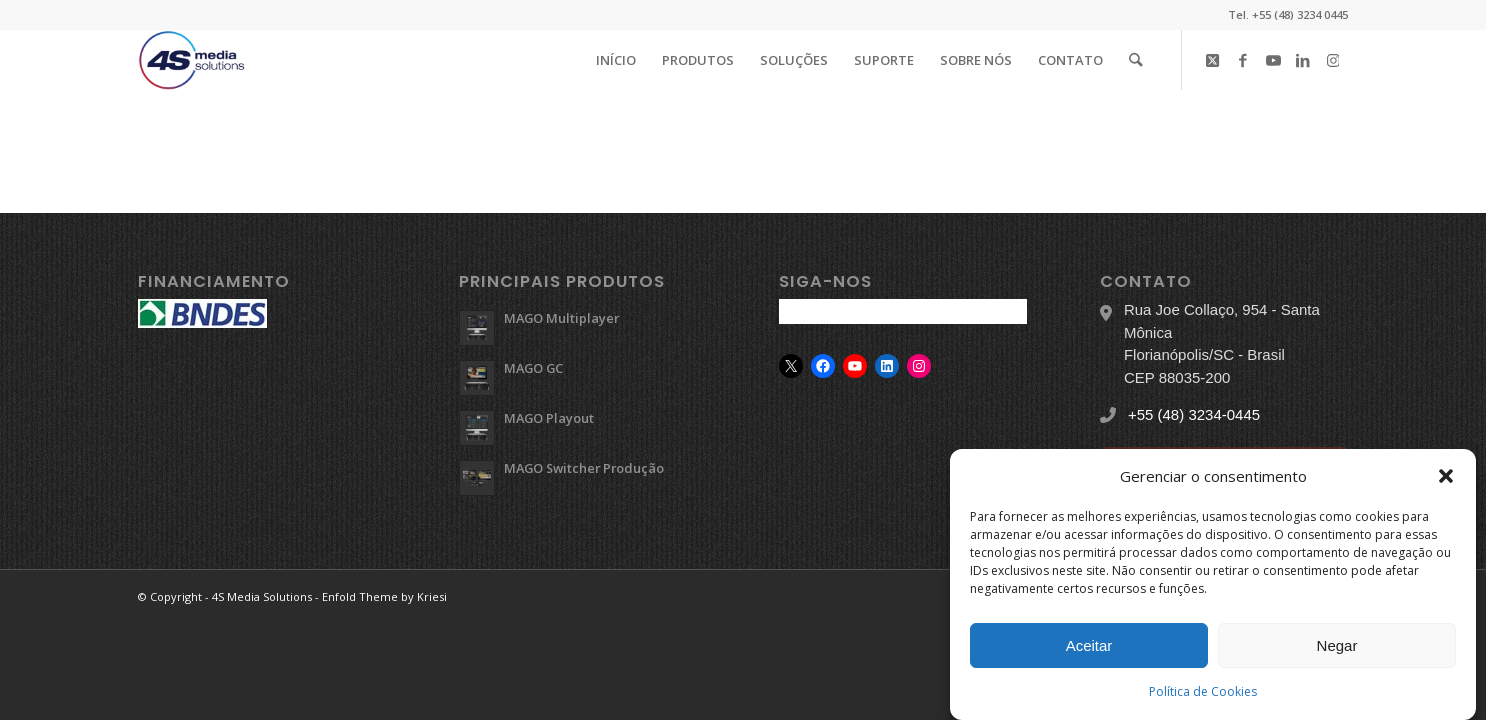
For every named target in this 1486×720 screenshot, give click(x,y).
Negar (1337, 645)
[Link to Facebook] (1243, 59)
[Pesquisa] (1136, 60)
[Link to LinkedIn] (1303, 59)
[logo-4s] (192, 60)
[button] (1446, 476)
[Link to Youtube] (1273, 59)
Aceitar (1089, 645)
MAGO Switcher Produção (584, 468)
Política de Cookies (1203, 691)
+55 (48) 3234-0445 (1194, 414)
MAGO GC (533, 368)
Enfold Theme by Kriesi (384, 596)
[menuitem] (617, 60)
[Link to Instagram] (1333, 59)
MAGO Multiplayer (561, 318)
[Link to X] (1213, 59)
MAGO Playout (549, 418)
